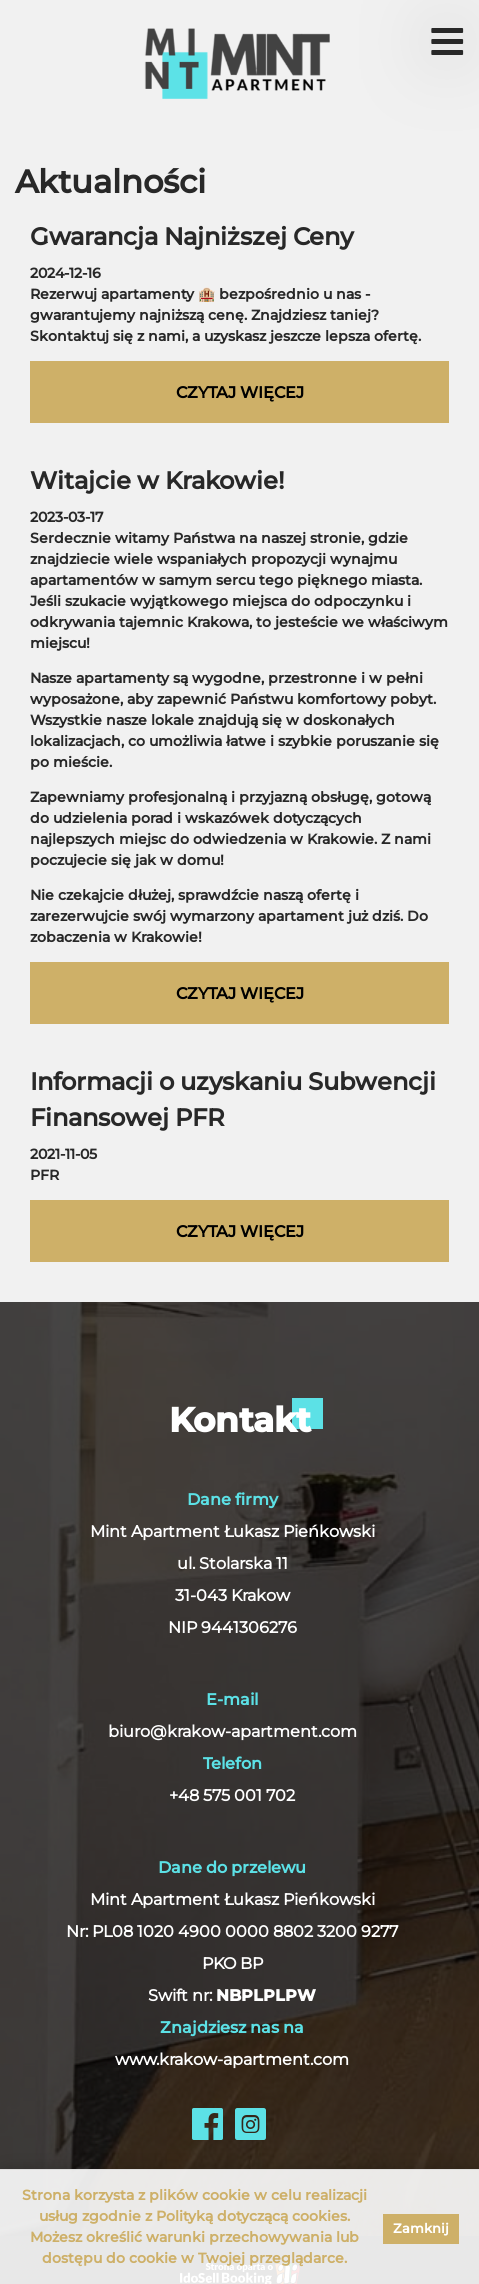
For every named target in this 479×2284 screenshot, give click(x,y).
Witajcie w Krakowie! (157, 480)
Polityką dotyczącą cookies (251, 2216)
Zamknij (421, 2228)
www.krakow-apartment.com (232, 2059)
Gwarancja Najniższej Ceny (191, 236)
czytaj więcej (240, 392)
